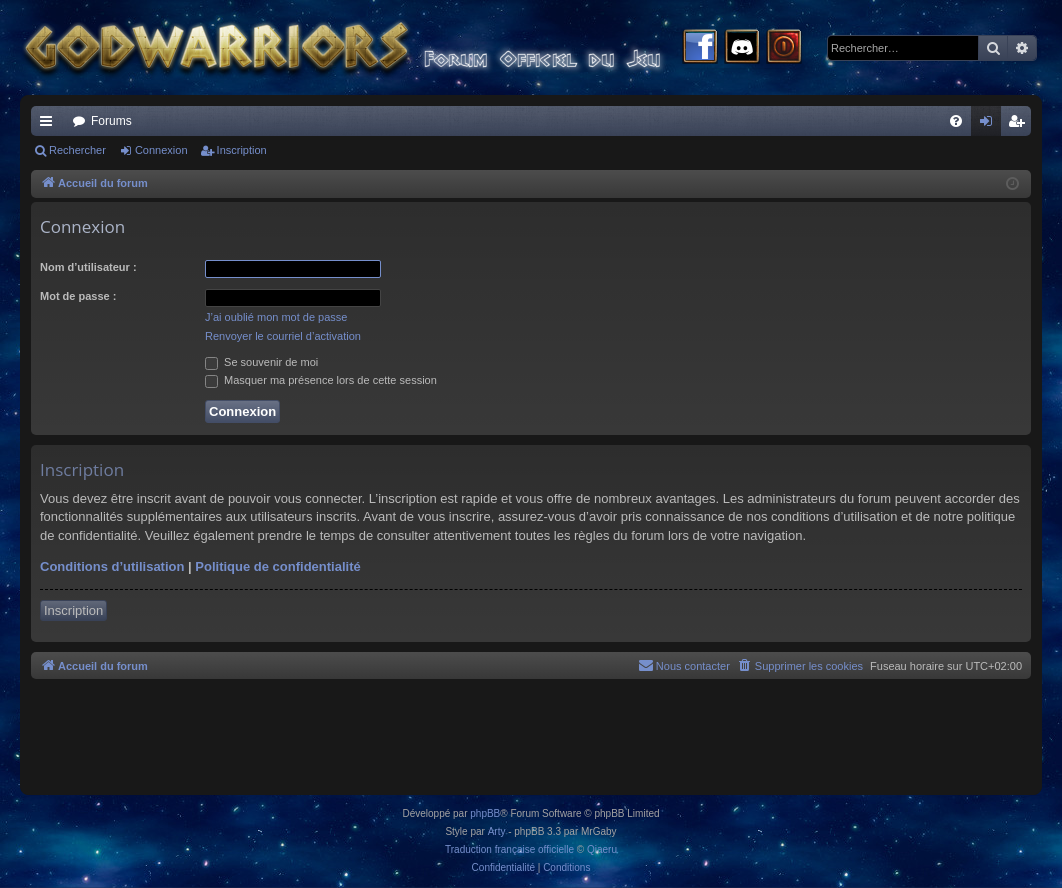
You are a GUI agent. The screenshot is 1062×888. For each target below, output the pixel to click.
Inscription (242, 150)
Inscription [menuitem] (1020, 125)
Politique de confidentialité (277, 566)
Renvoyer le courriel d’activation (283, 336)
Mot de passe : (78, 296)
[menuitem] (956, 121)
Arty (497, 831)
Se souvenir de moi (261, 362)
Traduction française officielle (509, 849)
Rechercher (77, 150)
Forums (111, 121)
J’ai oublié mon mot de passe (276, 317)
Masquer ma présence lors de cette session (321, 380)
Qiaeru (602, 849)
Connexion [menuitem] (990, 125)
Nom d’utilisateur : (88, 267)
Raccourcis (50, 125)
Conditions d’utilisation (112, 566)
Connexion (161, 150)
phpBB (485, 813)
